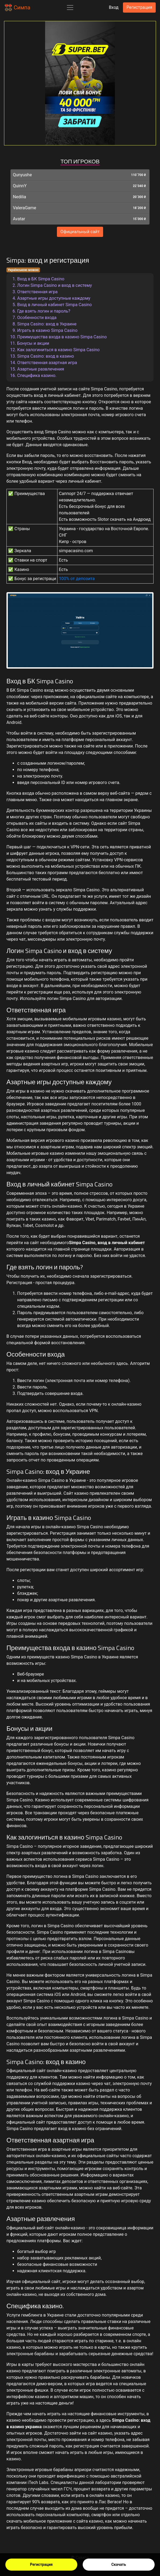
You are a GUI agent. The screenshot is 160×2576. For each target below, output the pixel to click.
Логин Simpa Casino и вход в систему (54, 285)
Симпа (17, 7)
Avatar (19, 218)
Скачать (118, 2564)
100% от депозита (76, 578)
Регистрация (41, 2564)
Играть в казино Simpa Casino (47, 330)
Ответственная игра (37, 291)
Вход (113, 7)
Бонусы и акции (33, 343)
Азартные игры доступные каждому (53, 298)
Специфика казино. (36, 375)
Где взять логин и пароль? (43, 311)
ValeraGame (24, 207)
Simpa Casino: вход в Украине (47, 324)
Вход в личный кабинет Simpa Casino (54, 304)
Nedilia (19, 196)
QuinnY (20, 185)
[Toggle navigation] (70, 7)
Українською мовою (23, 270)
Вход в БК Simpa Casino (40, 278)
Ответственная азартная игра (47, 362)
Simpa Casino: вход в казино (45, 356)
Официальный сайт (80, 231)
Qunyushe (22, 174)
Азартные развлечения (40, 369)
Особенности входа (37, 317)
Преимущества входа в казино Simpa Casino (62, 336)
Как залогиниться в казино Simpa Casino (58, 349)
